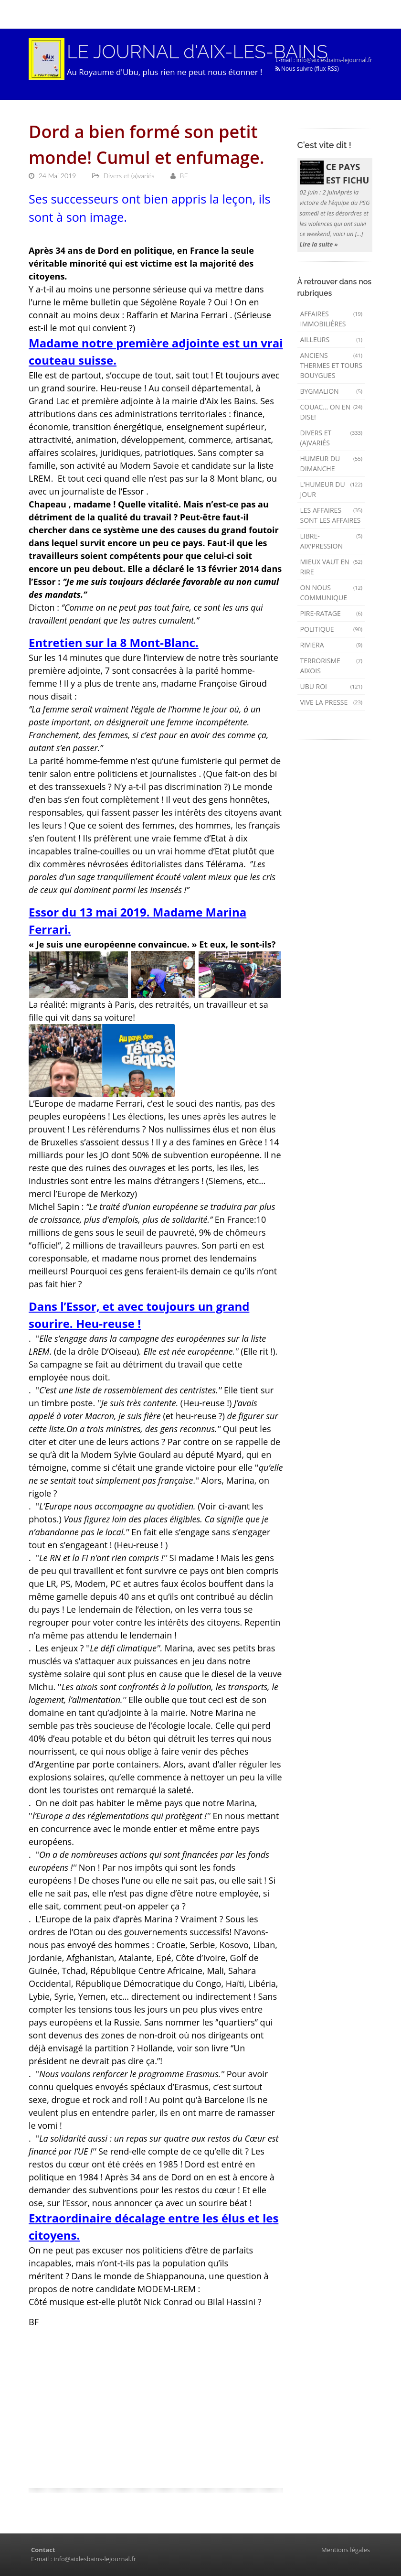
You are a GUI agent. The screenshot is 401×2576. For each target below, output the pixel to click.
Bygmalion (331, 391)
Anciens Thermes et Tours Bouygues (331, 365)
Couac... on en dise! (331, 411)
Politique (331, 629)
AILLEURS (331, 339)
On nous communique (331, 592)
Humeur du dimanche (331, 463)
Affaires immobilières (331, 318)
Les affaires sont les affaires (331, 515)
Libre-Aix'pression (331, 540)
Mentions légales (345, 2549)
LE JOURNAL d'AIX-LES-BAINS (198, 52)
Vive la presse (331, 702)
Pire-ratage (331, 613)
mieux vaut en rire (331, 566)
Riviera (331, 644)
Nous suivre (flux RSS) (307, 69)
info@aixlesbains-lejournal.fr (334, 60)
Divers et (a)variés (331, 437)
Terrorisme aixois (331, 665)
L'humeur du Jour (331, 489)
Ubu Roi (331, 686)
